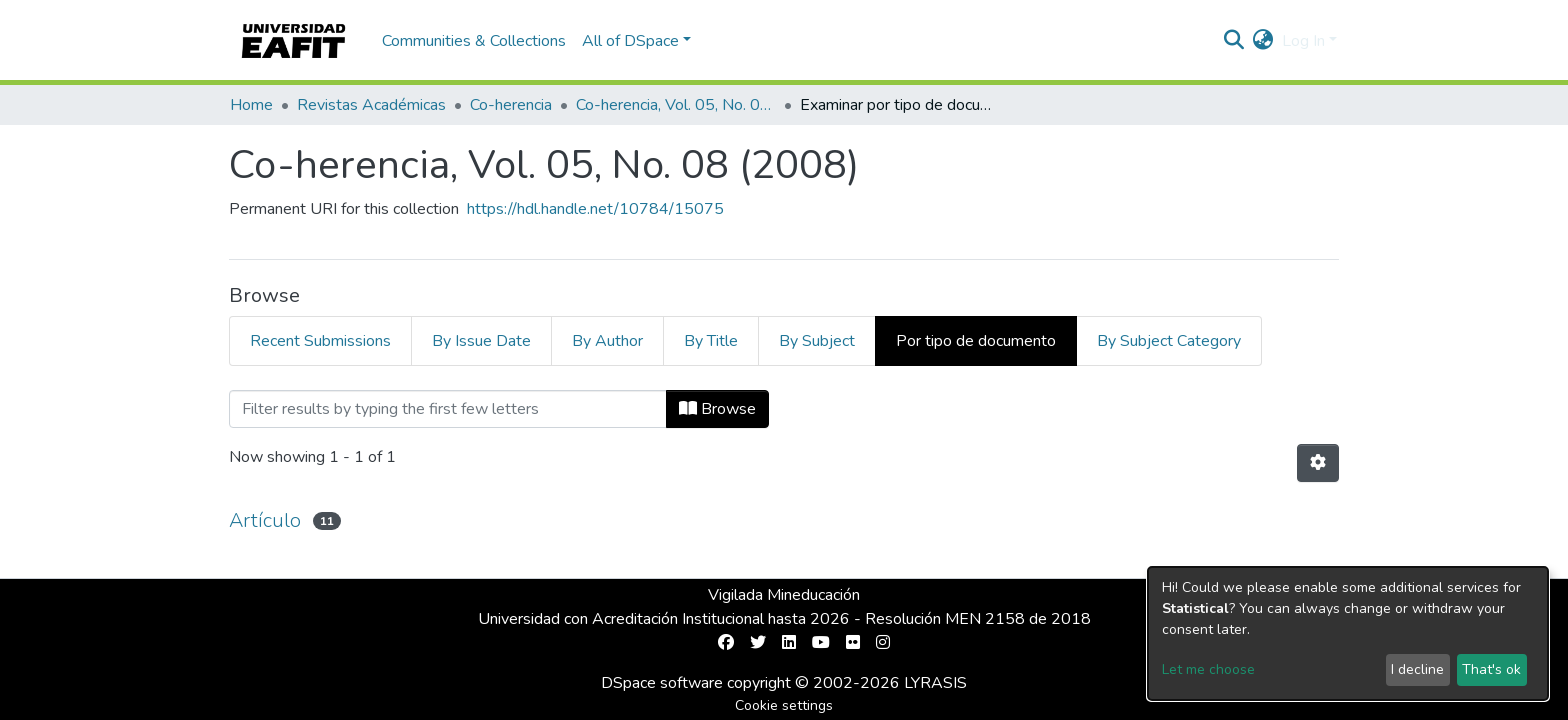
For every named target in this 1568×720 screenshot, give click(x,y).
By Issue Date (481, 341)
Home (251, 105)
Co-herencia (511, 105)
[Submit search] (1234, 41)
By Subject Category (1169, 341)
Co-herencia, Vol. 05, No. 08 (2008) (676, 105)
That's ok (1491, 669)
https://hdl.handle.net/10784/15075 (595, 209)
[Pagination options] (1318, 463)
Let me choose (1208, 669)
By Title (711, 341)
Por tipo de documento (976, 341)
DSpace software (662, 683)
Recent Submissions (320, 341)
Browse (717, 409)
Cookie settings (784, 705)
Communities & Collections (474, 41)
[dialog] (1348, 633)
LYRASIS (935, 683)
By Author (607, 341)
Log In (1303, 41)
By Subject (817, 341)
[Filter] (448, 409)
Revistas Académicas (371, 105)
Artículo (265, 520)
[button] (1263, 41)
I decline (1417, 669)
